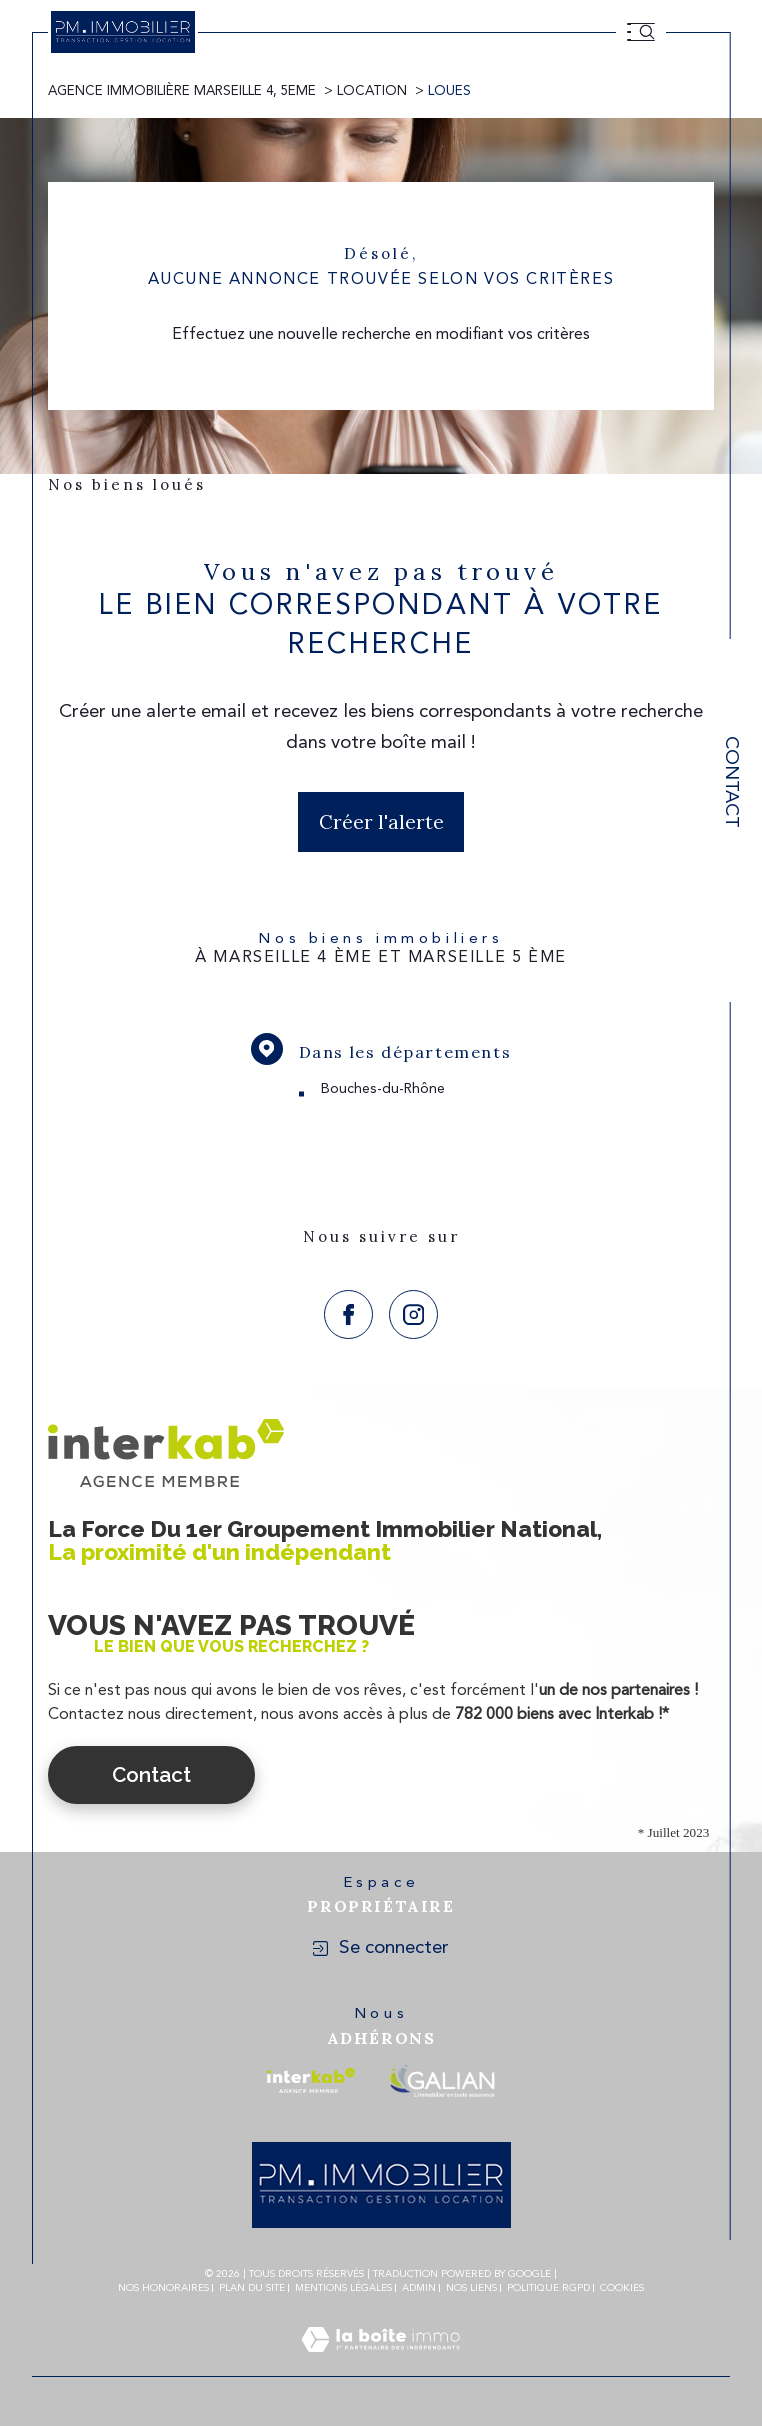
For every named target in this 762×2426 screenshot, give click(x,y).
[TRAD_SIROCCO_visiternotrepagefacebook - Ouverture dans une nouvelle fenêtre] (348, 1314)
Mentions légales (343, 2288)
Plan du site (252, 2288)
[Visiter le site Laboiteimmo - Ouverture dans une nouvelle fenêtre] (380, 2364)
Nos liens (471, 2288)
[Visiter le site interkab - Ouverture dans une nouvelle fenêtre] (311, 2080)
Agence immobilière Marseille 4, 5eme (182, 91)
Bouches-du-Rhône (383, 1089)
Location (372, 91)
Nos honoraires (163, 2288)
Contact (730, 782)
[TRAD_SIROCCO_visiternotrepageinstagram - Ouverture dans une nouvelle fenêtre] (413, 1314)
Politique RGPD (548, 2288)
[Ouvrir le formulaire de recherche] (647, 32)
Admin (419, 2288)
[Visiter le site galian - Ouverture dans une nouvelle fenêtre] (441, 2080)
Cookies (622, 2288)
